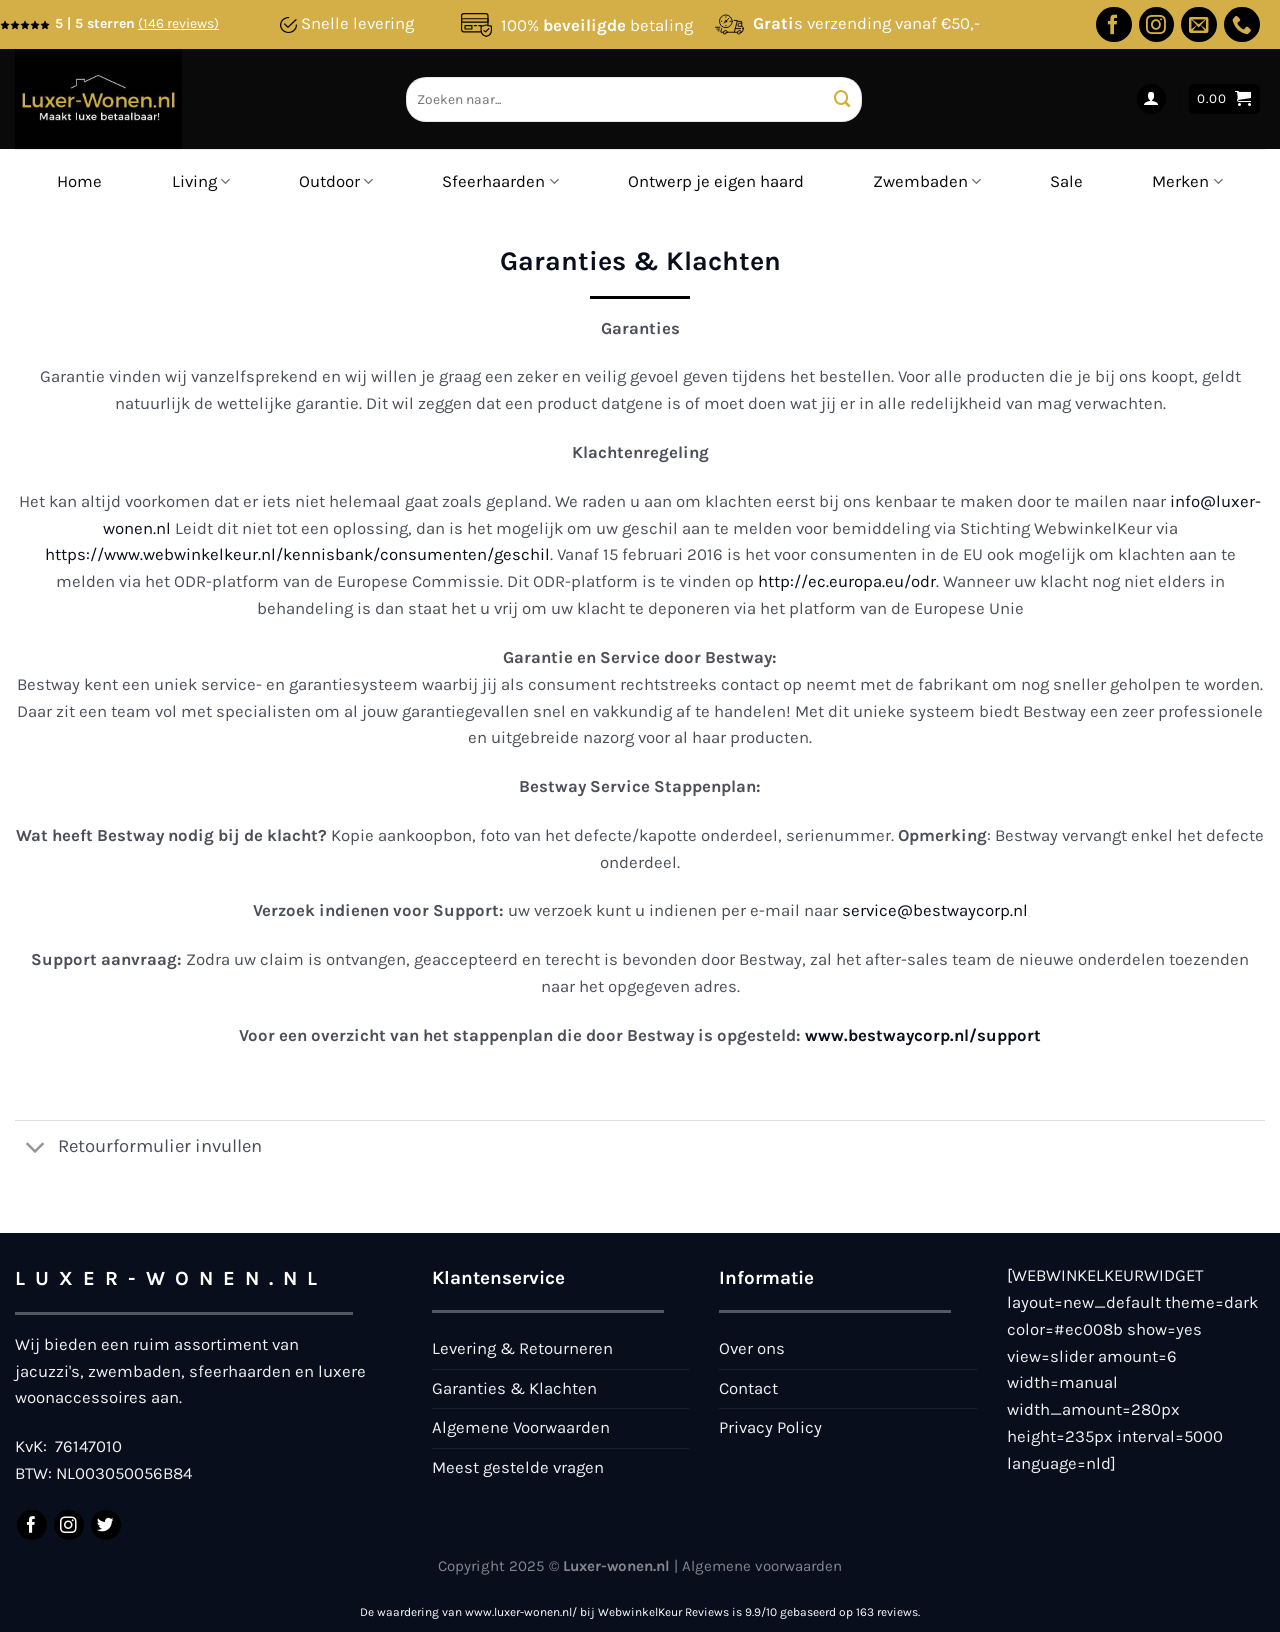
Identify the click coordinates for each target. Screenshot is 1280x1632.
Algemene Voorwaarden (521, 1427)
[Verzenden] (843, 99)
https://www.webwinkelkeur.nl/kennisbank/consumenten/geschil (297, 554)
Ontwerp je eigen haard (716, 181)
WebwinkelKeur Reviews (663, 1612)
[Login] (1152, 98)
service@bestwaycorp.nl (935, 910)
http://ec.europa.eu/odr (847, 581)
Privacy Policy (770, 1427)
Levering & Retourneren (522, 1348)
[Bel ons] (1242, 25)
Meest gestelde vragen (518, 1467)
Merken (1187, 182)
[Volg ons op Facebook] (1114, 25)
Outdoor (336, 182)
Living (201, 182)
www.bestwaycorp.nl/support (923, 1035)
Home (79, 181)
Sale (1066, 181)
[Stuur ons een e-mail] (1199, 25)
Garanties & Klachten (514, 1388)
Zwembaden (927, 182)
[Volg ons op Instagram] (1157, 25)
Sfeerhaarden (500, 182)
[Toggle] (35, 1149)
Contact (748, 1388)
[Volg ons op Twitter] (106, 1525)
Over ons (752, 1348)
